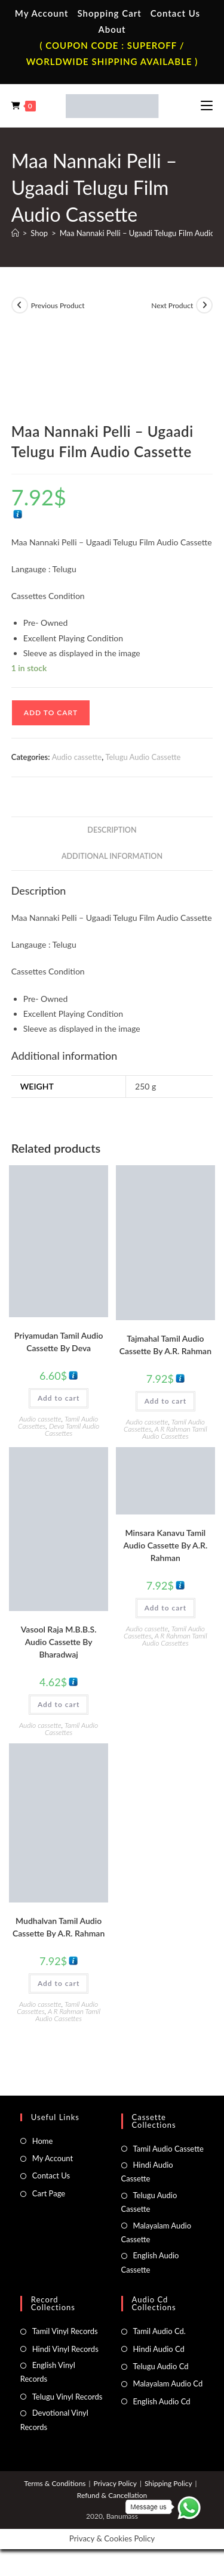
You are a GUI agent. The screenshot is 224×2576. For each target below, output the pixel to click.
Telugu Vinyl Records (67, 2396)
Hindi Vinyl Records (65, 2349)
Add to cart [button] (58, 1397)
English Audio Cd (162, 2401)
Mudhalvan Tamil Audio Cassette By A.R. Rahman (59, 1927)
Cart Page (48, 2193)
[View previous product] (19, 305)
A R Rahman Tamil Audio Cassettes (174, 1432)
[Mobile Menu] (207, 105)
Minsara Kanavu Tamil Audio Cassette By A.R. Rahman (166, 1545)
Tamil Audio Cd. (159, 2331)
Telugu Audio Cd (161, 2366)
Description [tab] (111, 829)
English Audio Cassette (150, 2262)
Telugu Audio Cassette (142, 757)
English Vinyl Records (47, 2371)
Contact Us (175, 13)
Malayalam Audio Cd (168, 2383)
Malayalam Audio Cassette (156, 2232)
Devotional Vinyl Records (54, 2419)
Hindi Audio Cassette (147, 2171)
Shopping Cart (109, 13)
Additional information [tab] (112, 856)
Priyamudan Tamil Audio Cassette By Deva (58, 1341)
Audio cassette (77, 757)
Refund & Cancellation (112, 2495)
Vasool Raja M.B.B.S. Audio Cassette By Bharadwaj (59, 1641)
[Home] (15, 233)
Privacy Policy (115, 2483)
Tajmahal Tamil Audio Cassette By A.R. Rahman (165, 1344)
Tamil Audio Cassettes (71, 1729)
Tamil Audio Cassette (168, 2148)
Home (42, 2141)
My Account (42, 13)
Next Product (172, 305)
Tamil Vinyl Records (65, 2331)
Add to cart (51, 712)
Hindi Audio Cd (159, 2349)
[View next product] (204, 305)
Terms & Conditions (54, 2483)
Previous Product (58, 305)
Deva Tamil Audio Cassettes (72, 1430)
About (111, 29)
